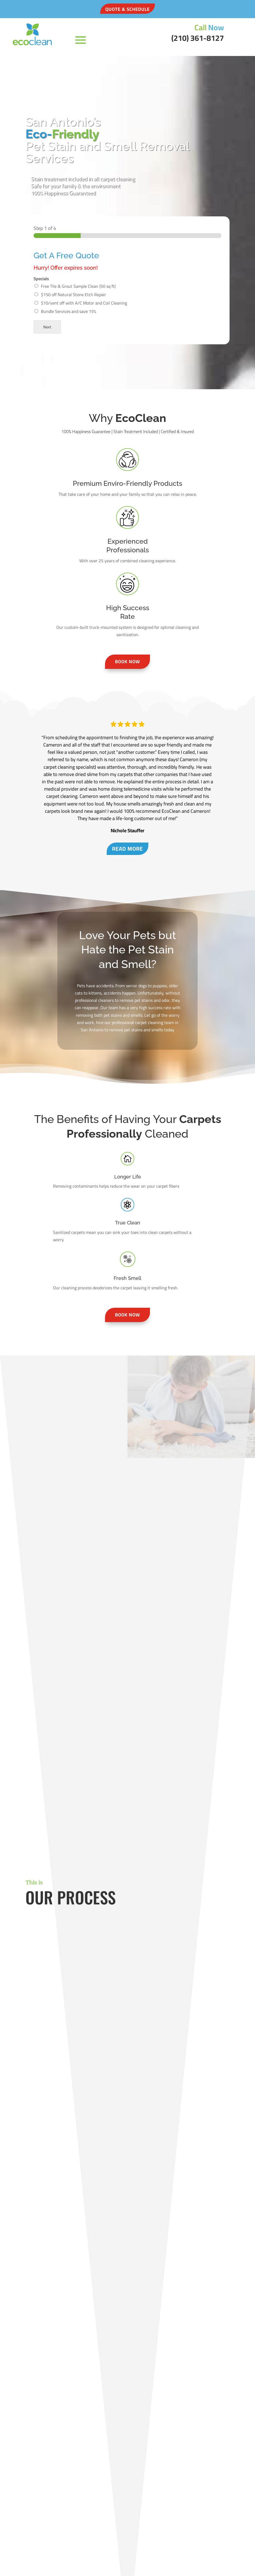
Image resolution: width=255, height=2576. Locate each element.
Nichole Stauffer (127, 830)
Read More (127, 849)
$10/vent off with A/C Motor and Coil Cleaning (84, 303)
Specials (41, 279)
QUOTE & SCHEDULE (127, 9)
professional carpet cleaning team (142, 1022)
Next (47, 327)
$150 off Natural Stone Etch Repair (73, 294)
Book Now (127, 661)
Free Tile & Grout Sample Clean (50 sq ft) (78, 286)
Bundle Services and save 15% (68, 311)
